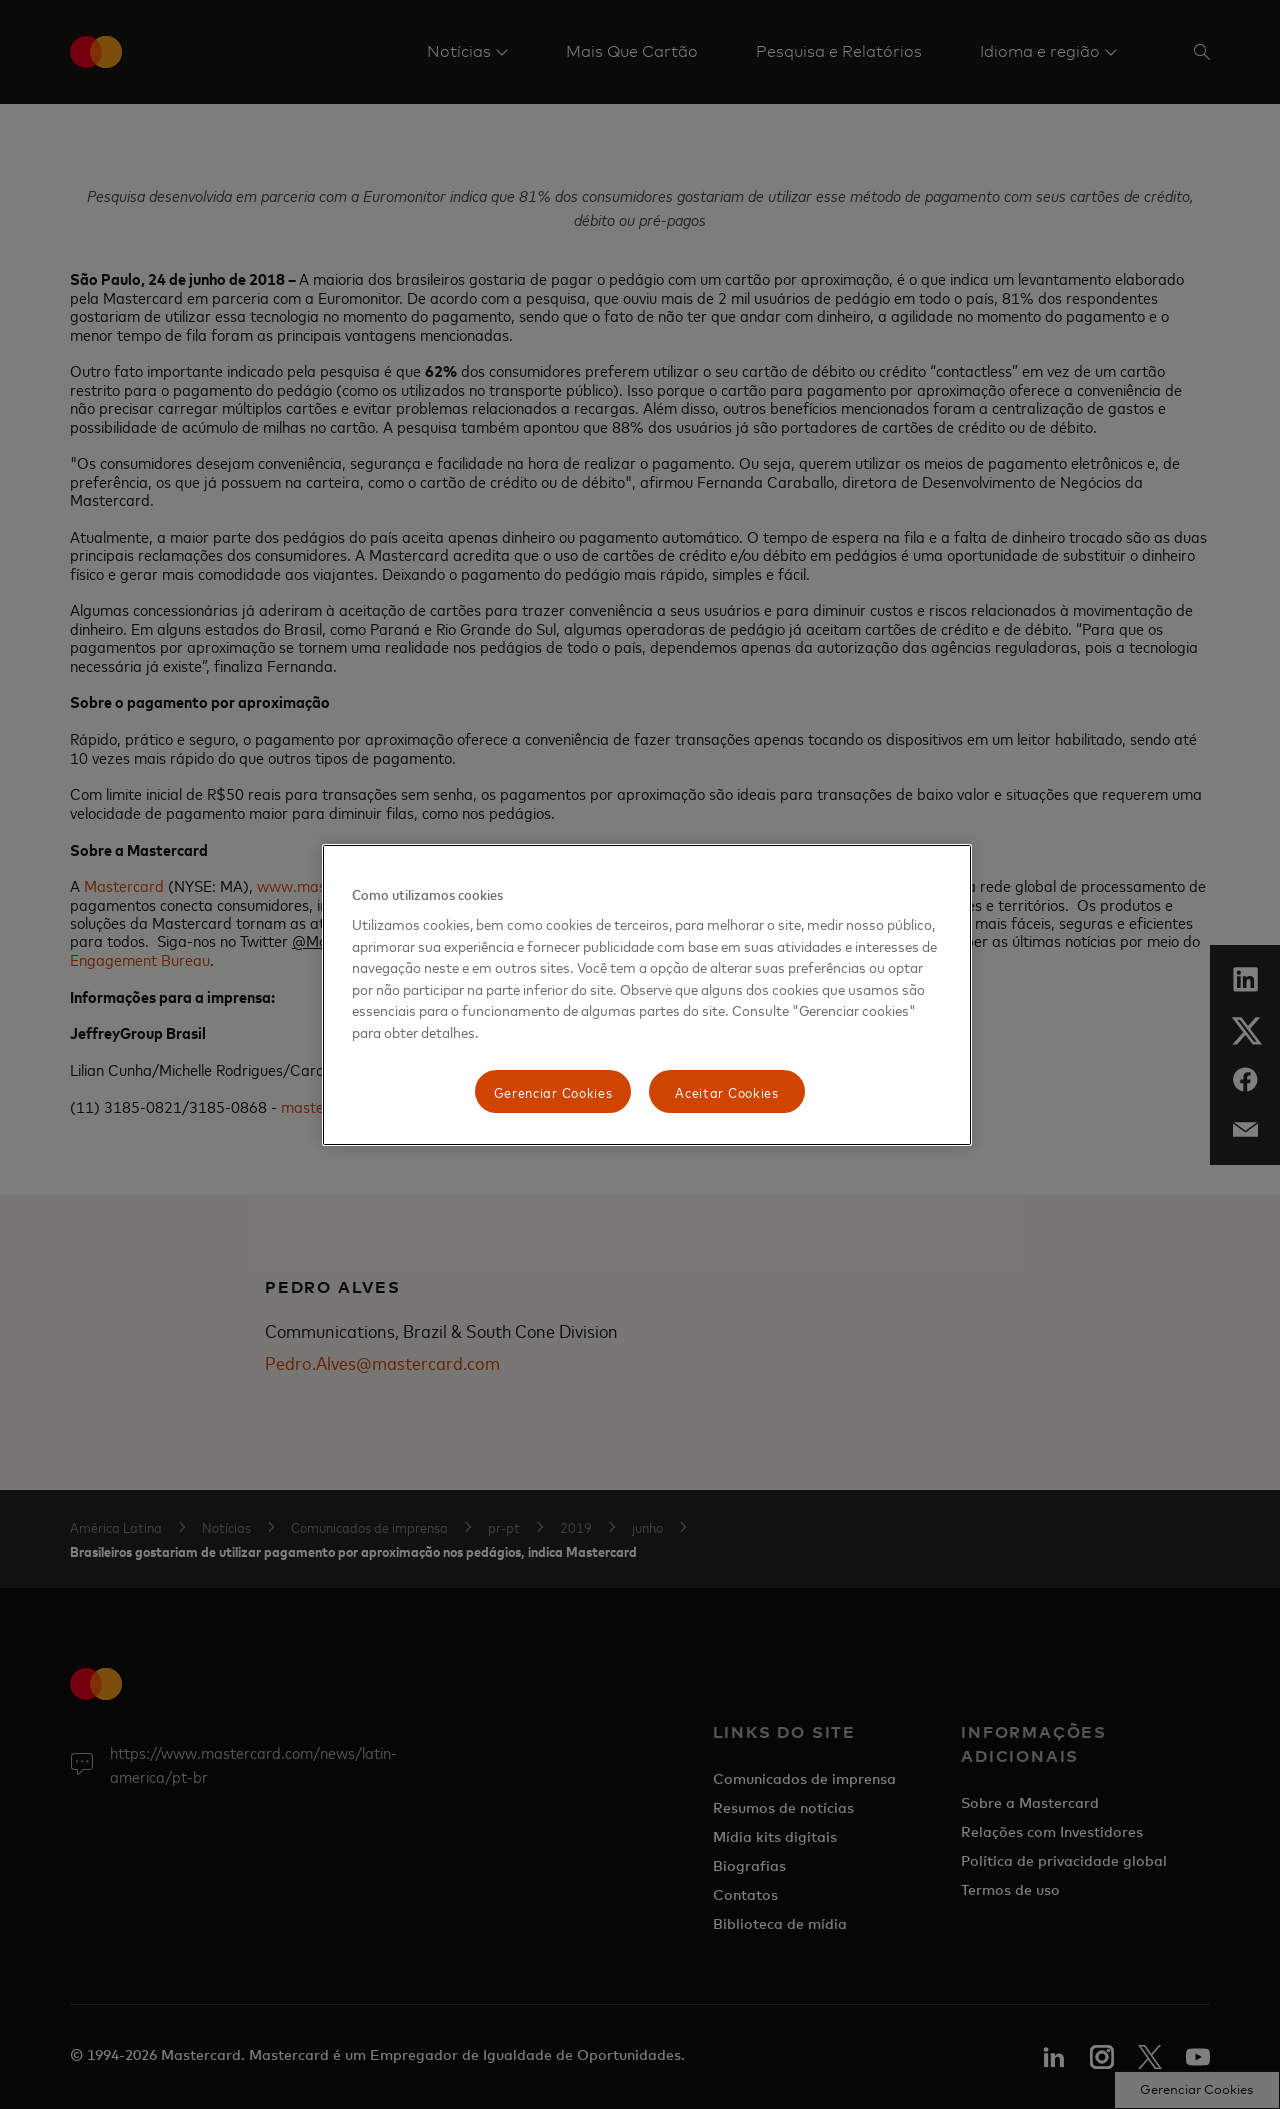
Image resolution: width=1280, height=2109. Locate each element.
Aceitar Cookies (727, 1091)
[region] (647, 995)
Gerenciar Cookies (553, 1091)
